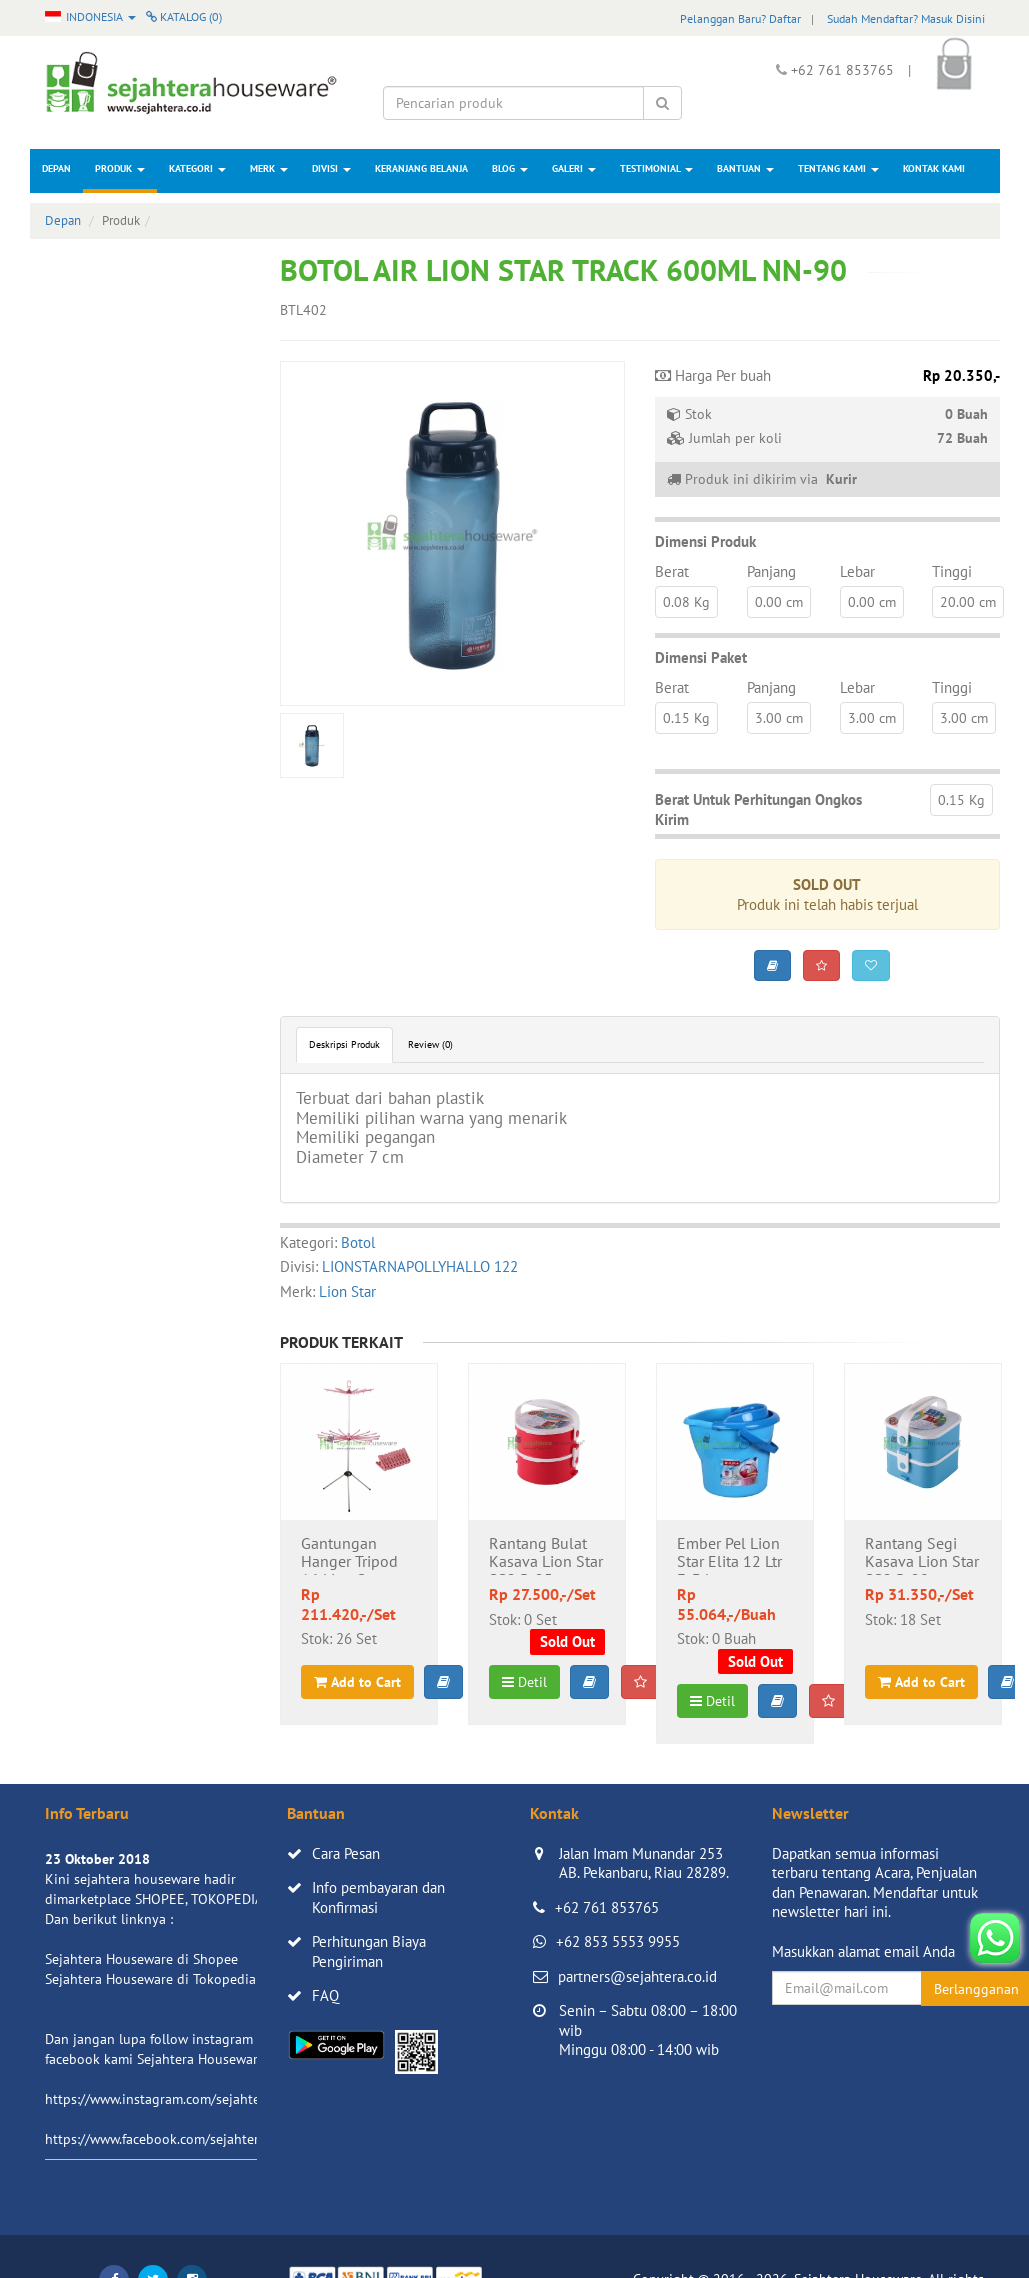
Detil (524, 1682)
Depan (56, 168)
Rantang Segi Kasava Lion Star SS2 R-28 (922, 1555)
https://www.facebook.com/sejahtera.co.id (171, 2139)
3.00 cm (779, 718)
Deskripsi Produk (344, 1044)
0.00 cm (779, 602)
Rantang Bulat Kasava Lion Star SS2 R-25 (546, 1555)
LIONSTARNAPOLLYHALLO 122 (420, 1266)
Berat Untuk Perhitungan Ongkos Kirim (758, 809)
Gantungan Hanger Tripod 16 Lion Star (349, 1555)
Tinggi (952, 571)
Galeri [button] (574, 168)
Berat (672, 571)
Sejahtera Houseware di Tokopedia (150, 1979)
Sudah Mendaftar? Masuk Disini (906, 18)
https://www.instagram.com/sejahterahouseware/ (194, 2099)
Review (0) (430, 1044)
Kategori (197, 168)
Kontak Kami (934, 168)
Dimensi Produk (705, 541)
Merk (269, 168)
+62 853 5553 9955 (618, 1941)
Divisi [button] (331, 168)
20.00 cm (968, 602)
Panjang (771, 571)
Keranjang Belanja (421, 168)
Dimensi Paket (701, 657)
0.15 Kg (686, 718)
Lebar (857, 571)
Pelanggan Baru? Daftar (740, 18)
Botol (358, 1242)
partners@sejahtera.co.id (637, 1976)
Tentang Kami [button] (838, 168)
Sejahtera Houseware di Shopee (141, 1959)
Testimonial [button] (656, 168)
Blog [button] (510, 168)
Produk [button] (120, 168)
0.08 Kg (686, 602)
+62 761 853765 (607, 1907)
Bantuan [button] (745, 168)
